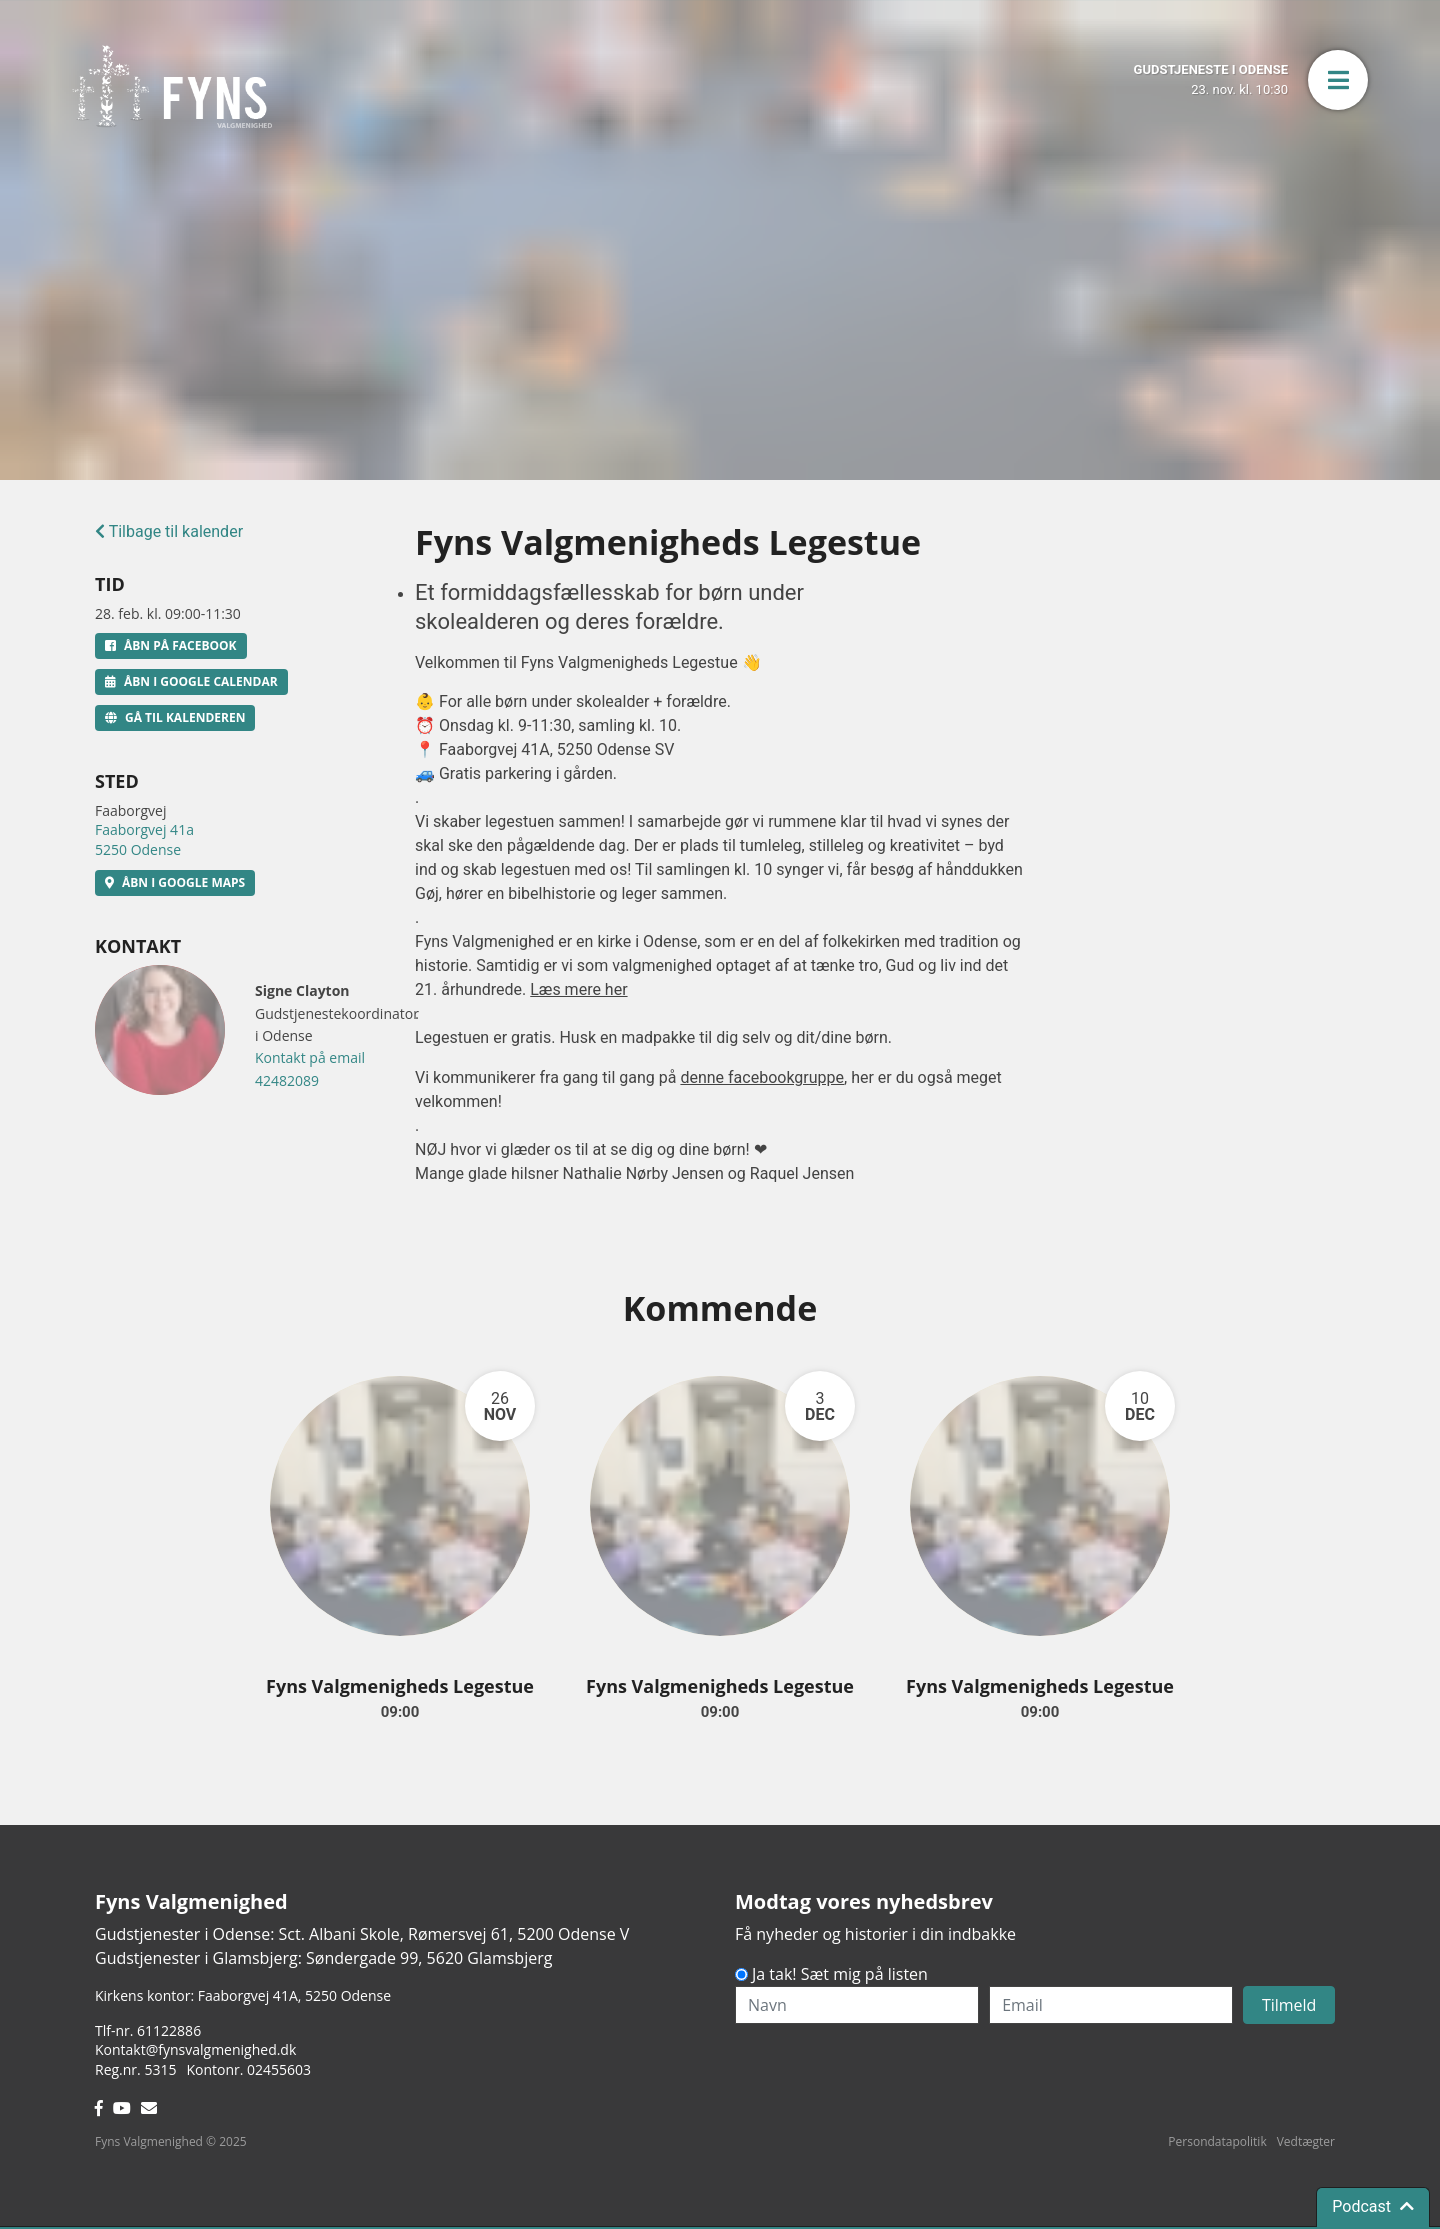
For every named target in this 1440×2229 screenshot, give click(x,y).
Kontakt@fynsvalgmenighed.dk (195, 2049)
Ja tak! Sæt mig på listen (840, 1974)
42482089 (287, 1080)
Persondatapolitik (1217, 2141)
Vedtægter (1306, 2141)
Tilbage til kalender (169, 531)
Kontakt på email (310, 1057)
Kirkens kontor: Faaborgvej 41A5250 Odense (243, 1995)
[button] (1338, 80)
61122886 (169, 2030)
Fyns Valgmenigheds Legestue (400, 1686)
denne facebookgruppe (762, 1077)
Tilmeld (1289, 2005)
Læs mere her (578, 989)
